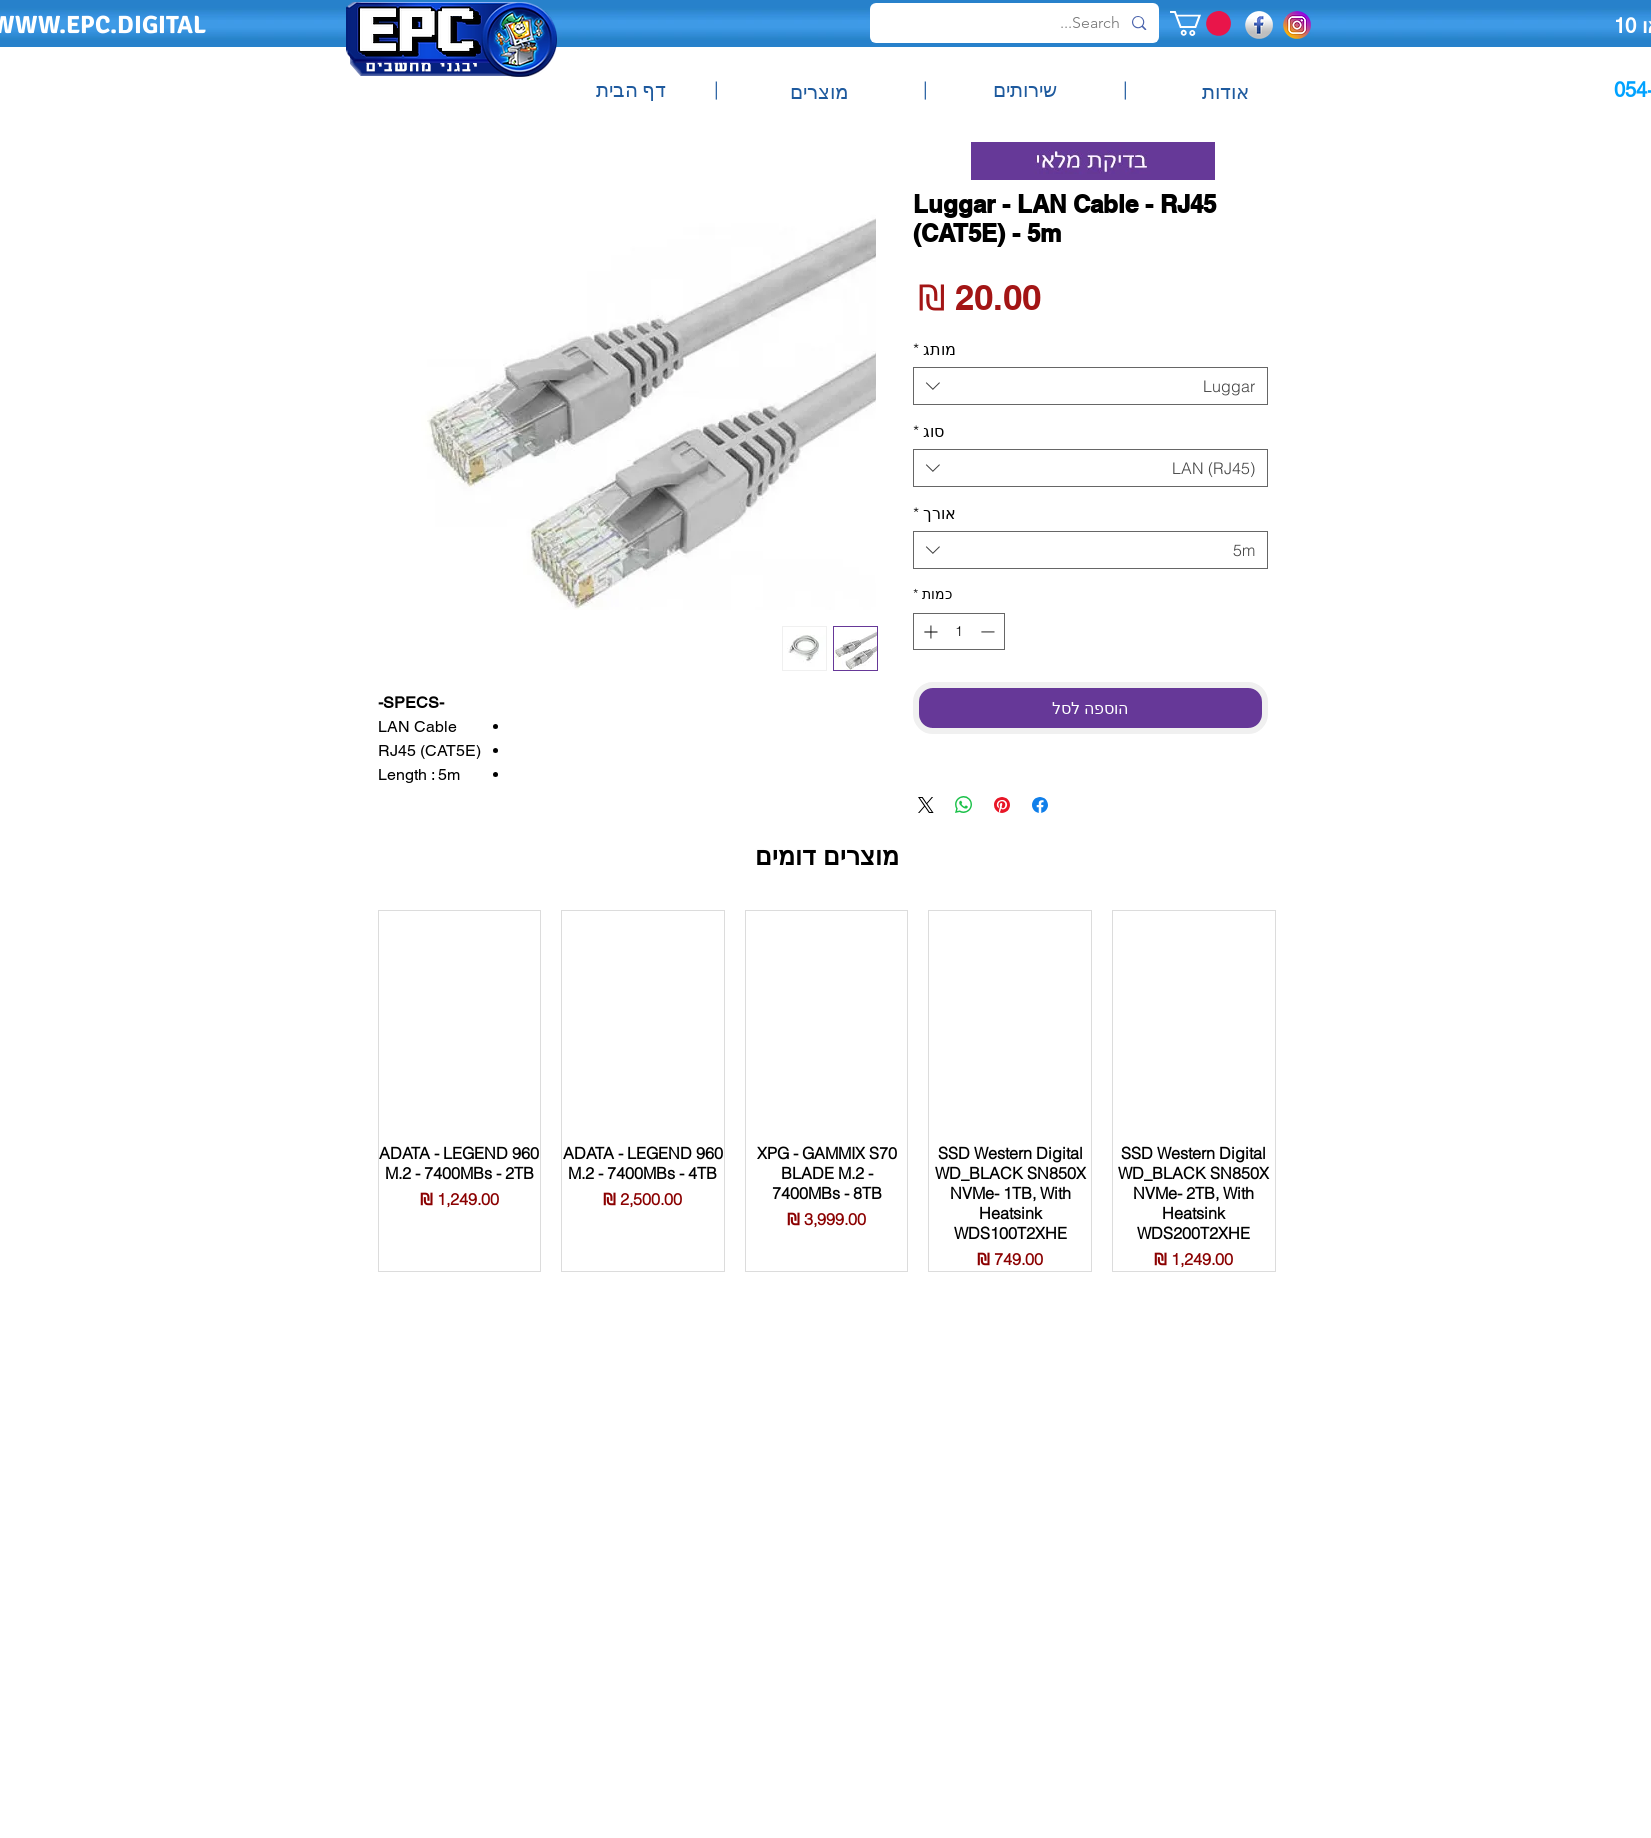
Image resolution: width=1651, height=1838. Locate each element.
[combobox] (1090, 386)
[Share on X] (926, 805)
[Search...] (1016, 23)
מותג (934, 349)
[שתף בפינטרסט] (1002, 805)
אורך (934, 513)
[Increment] (928, 631)
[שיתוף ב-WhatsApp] (964, 805)
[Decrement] (989, 631)
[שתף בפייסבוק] (1040, 805)
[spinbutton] (959, 631)
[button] (1200, 23)
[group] (827, 1090)
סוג (928, 431)
